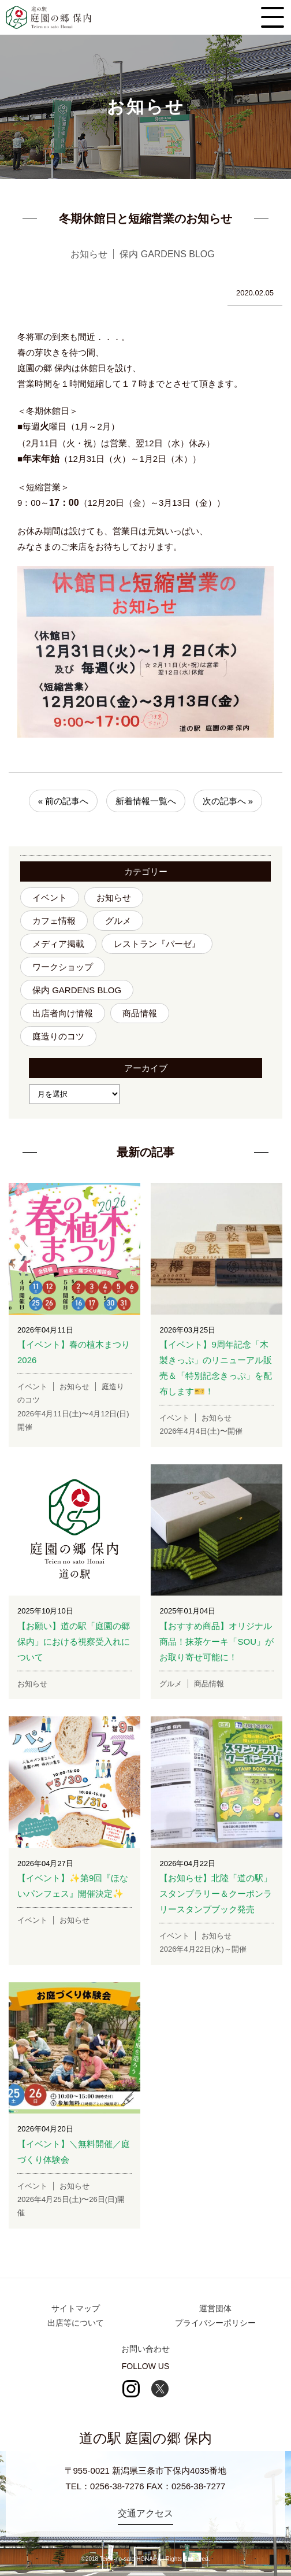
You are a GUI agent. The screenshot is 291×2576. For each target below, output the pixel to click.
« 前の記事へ (63, 801)
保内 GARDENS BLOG (76, 990)
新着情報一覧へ (145, 801)
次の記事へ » (228, 801)
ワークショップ (62, 967)
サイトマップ (75, 2308)
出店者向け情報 (62, 1013)
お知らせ (113, 897)
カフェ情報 (54, 921)
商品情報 (139, 1013)
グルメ (118, 921)
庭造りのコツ (58, 1036)
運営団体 (215, 2308)
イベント (49, 897)
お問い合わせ (145, 2348)
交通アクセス (145, 2513)
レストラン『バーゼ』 (157, 944)
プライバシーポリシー (215, 2322)
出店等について (75, 2322)
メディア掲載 (58, 944)
